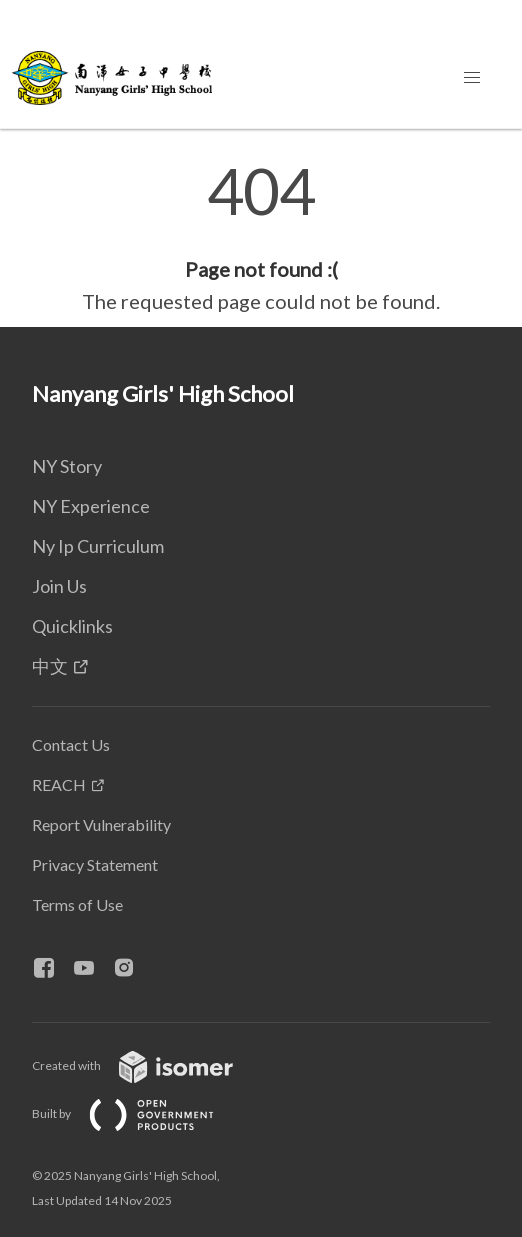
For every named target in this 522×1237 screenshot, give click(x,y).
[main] (261, 238)
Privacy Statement (95, 864)
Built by (139, 1113)
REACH (59, 784)
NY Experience (91, 506)
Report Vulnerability (101, 824)
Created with (148, 1065)
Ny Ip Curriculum (98, 546)
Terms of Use (77, 904)
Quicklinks (72, 626)
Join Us (59, 586)
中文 (50, 666)
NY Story (67, 466)
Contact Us (71, 744)
